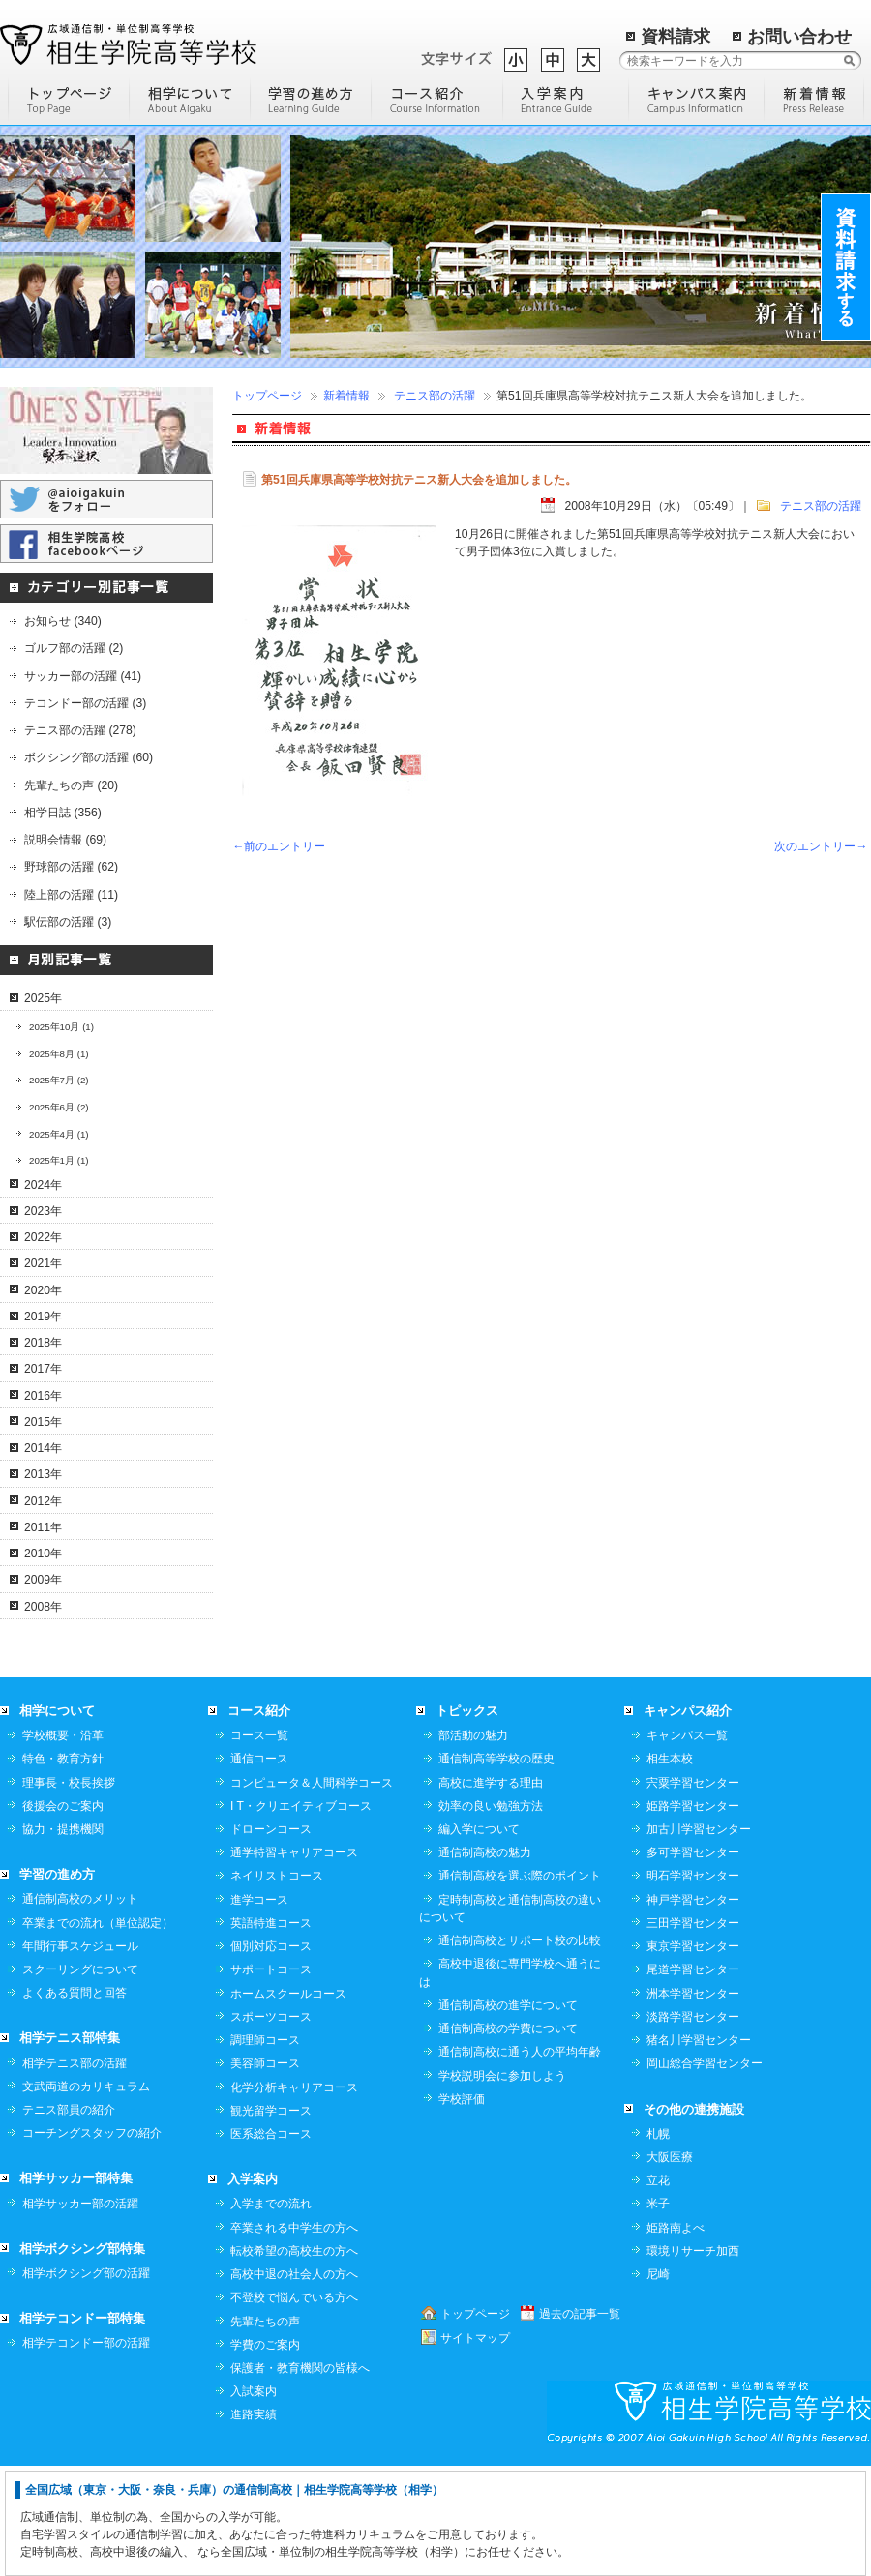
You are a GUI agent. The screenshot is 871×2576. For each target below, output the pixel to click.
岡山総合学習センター (704, 2172)
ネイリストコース (276, 1985)
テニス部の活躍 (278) (80, 730)
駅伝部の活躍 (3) (67, 922)
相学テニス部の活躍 (74, 2172)
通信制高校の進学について (508, 2114)
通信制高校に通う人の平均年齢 (519, 2161)
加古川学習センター (698, 1938)
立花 (658, 2289)
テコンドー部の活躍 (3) (85, 703)
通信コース (259, 1868)
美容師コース (265, 2172)
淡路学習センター (692, 2126)
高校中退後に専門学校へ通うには (510, 2081)
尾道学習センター (692, 2079)
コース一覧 (259, 1844)
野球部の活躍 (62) (71, 866)
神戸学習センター (692, 2009)
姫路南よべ (675, 2337)
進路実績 (253, 2524)
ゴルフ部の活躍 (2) (73, 648)
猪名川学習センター (698, 2149)
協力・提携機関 (63, 1938)
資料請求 (675, 36)
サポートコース (271, 2079)
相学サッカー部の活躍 (80, 2313)
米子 (658, 2313)
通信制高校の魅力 (484, 1962)
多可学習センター (692, 1962)
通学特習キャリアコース (294, 1962)
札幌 (658, 2243)
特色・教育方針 (63, 1868)
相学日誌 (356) (63, 812)
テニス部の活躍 (434, 395)
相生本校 (669, 1868)
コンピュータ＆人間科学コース (311, 1892)
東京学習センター (692, 2055)
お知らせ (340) (63, 621)
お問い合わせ (799, 36)
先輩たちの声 (265, 2431)
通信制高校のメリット (80, 2008)
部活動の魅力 (473, 1844)
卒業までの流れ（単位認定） (97, 2032)
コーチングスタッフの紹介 (92, 2242)
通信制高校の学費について (508, 2138)
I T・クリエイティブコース (301, 1915)
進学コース (259, 2009)
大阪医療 (669, 2266)
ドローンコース (271, 1938)
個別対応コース (271, 2055)
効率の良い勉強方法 (490, 1915)
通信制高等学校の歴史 (496, 1868)
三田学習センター (692, 2032)
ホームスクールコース (288, 2103)
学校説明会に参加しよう (502, 2185)
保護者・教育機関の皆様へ (300, 2477)
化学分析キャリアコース (294, 2197)
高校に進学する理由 (490, 1892)
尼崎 (658, 2383)
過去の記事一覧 (579, 2423)
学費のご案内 (265, 2454)
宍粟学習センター (692, 1892)
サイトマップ (475, 2447)
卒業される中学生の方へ (294, 2337)
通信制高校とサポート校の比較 (519, 2050)
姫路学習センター (692, 1915)
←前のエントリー (278, 846)
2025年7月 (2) (59, 1080)
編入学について (479, 1938)
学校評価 (461, 2208)
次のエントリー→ (820, 846)
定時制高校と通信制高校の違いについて (510, 2017)
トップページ (267, 395)
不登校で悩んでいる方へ (294, 2406)
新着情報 (346, 395)
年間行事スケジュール (80, 2055)
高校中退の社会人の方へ (294, 2383)
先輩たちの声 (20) (71, 785)
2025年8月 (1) (59, 1054)
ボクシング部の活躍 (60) (88, 757)
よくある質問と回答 (74, 2102)
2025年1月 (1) (59, 1160)
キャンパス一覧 (687, 1844)
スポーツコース (271, 2126)
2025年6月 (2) (59, 1107)
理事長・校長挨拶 (68, 1892)
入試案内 (253, 2500)
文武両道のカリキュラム (86, 2196)
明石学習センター (692, 1985)
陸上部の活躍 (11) (71, 895)
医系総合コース (271, 2243)
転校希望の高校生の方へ (294, 2360)
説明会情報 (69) (65, 839)
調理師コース (265, 2149)
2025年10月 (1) (61, 1027)
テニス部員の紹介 (68, 2219)
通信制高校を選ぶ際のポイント (519, 1985)
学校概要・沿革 (63, 1844)
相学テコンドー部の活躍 (86, 2452)
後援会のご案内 (63, 1915)
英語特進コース (271, 2032)
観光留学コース (271, 2220)
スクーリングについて (80, 2079)
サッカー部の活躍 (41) (82, 676)
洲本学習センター (692, 2103)
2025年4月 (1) (59, 1134)
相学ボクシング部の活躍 (86, 2382)
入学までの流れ (271, 2313)
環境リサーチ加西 (692, 2360)
